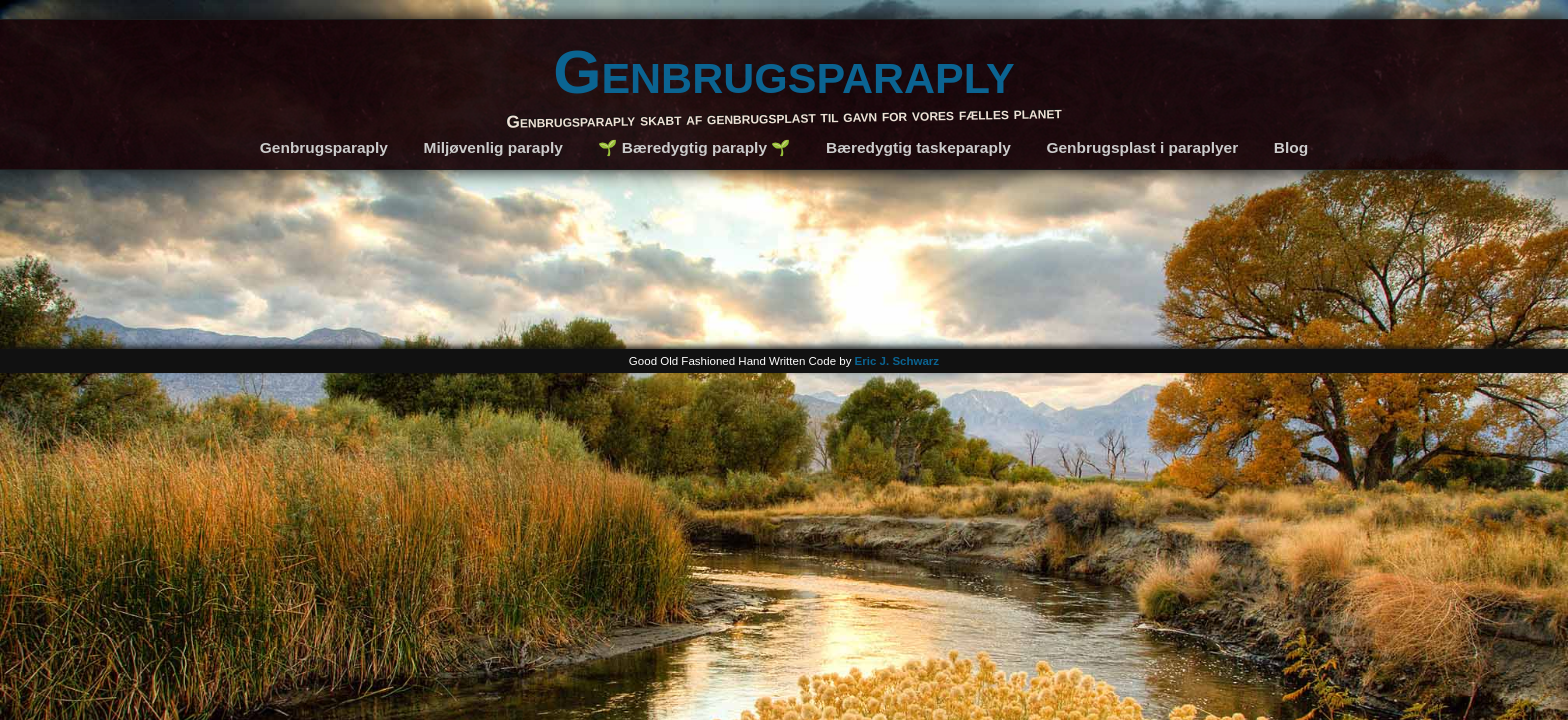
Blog (1291, 147)
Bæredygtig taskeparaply (918, 147)
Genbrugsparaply (784, 71)
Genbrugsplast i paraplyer (1142, 147)
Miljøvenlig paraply (493, 147)
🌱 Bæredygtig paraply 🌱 (694, 147)
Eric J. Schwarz (897, 361)
